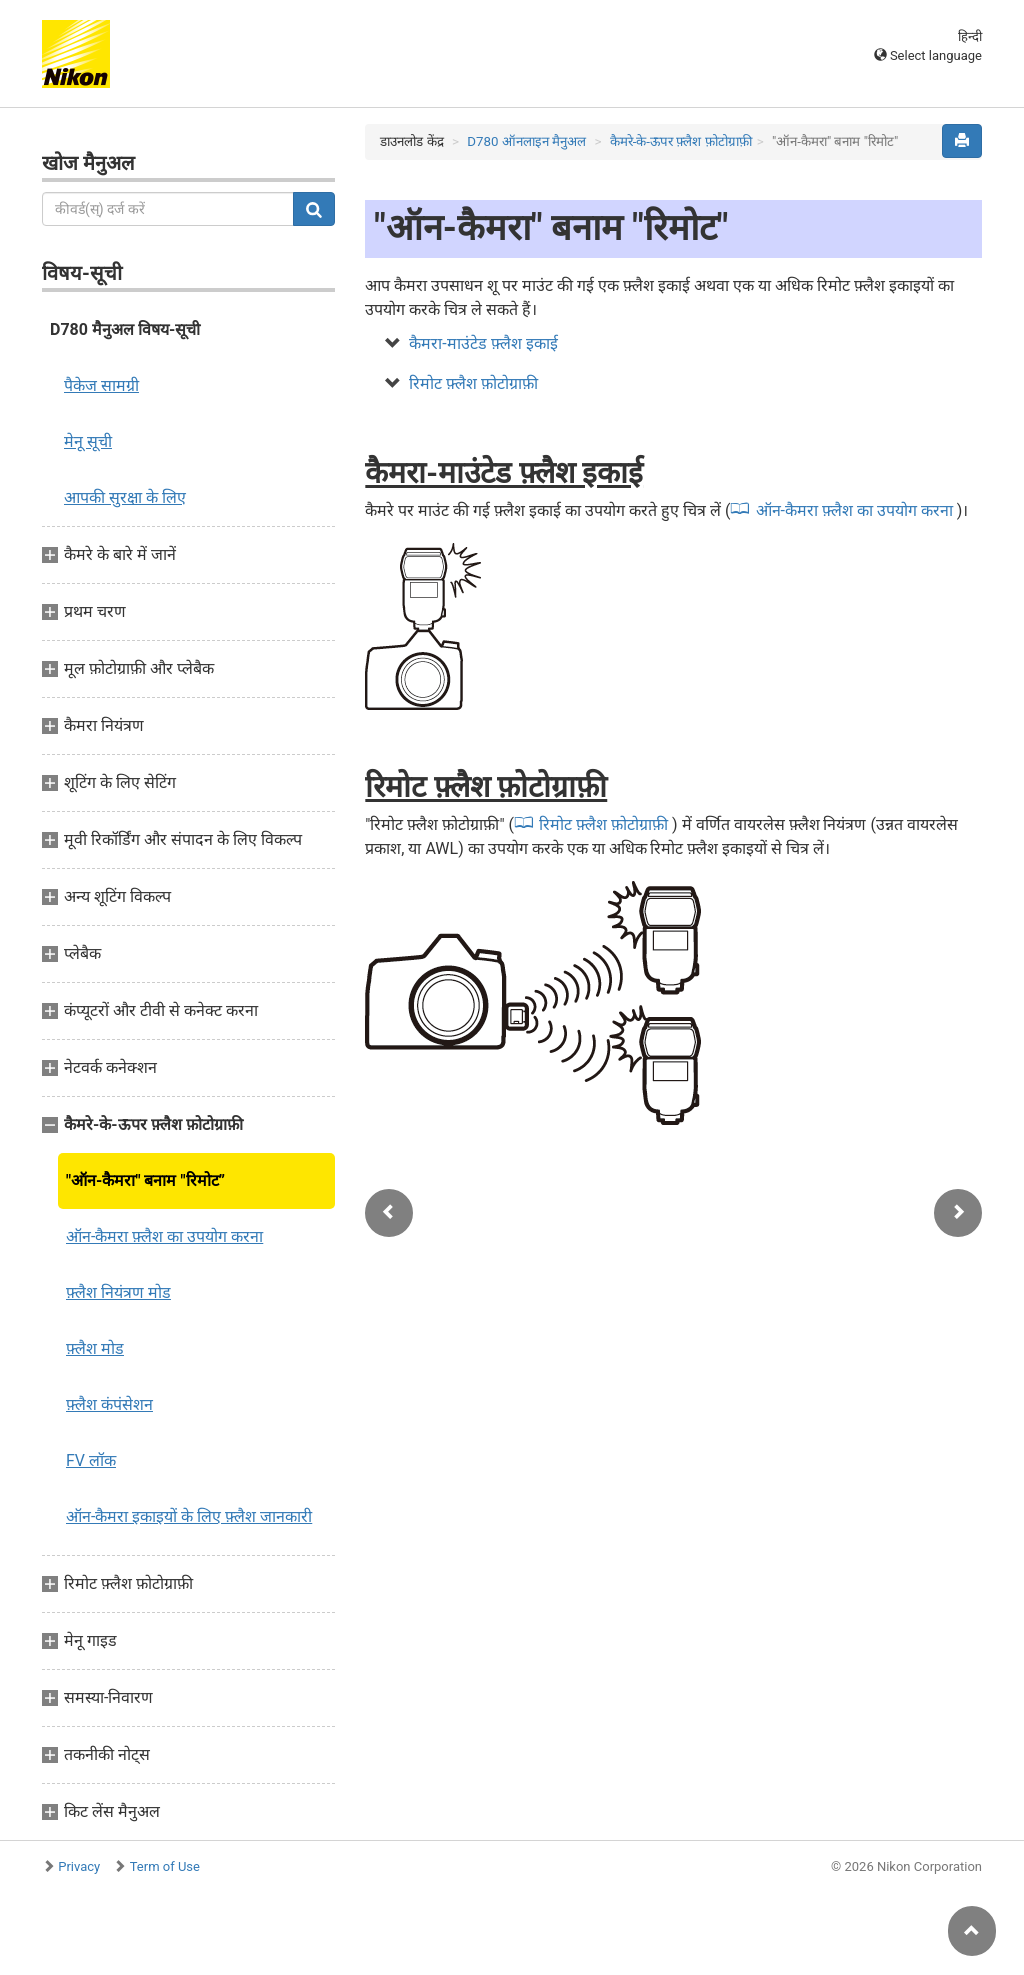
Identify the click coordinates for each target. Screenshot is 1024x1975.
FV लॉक (91, 1460)
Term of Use (165, 1866)
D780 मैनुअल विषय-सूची (125, 329)
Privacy (79, 1866)
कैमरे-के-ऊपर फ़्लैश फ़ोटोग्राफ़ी (681, 141)
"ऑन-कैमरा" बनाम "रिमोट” (145, 1180)
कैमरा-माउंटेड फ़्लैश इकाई (483, 343)
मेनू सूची (88, 441)
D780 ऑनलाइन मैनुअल (526, 141)
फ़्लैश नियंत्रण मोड (118, 1292)
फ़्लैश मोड (95, 1348)
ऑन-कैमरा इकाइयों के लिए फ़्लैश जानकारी (189, 1516)
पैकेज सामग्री (101, 385)
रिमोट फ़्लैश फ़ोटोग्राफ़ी (473, 383)
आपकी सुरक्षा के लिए (125, 497)
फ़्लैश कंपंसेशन (109, 1404)
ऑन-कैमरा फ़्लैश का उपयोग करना (164, 1236)
